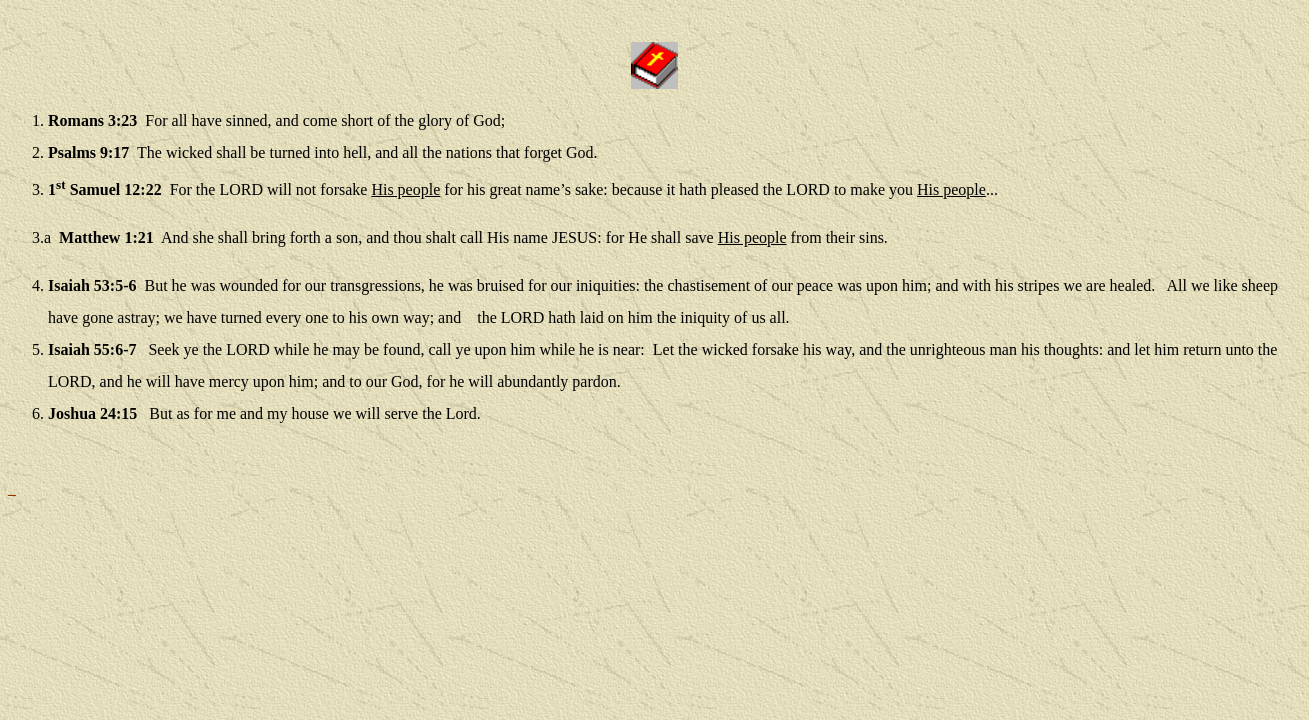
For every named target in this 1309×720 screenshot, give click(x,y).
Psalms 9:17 (88, 152)
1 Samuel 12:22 (105, 189)
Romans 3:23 (92, 120)
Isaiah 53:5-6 (92, 285)
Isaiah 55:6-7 (92, 349)
